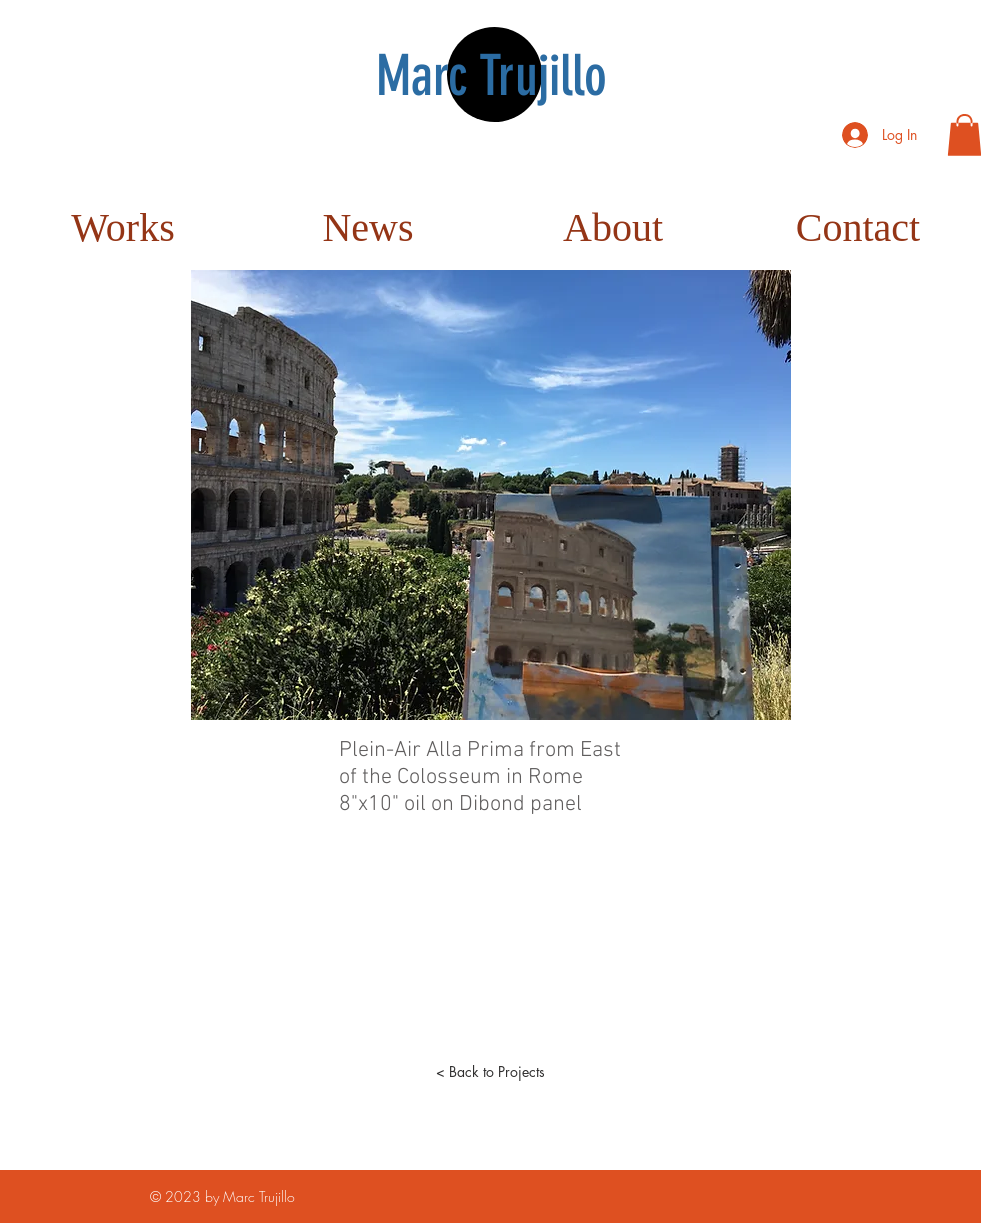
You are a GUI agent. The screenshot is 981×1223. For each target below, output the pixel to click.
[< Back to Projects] (491, 1072)
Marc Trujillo (491, 76)
